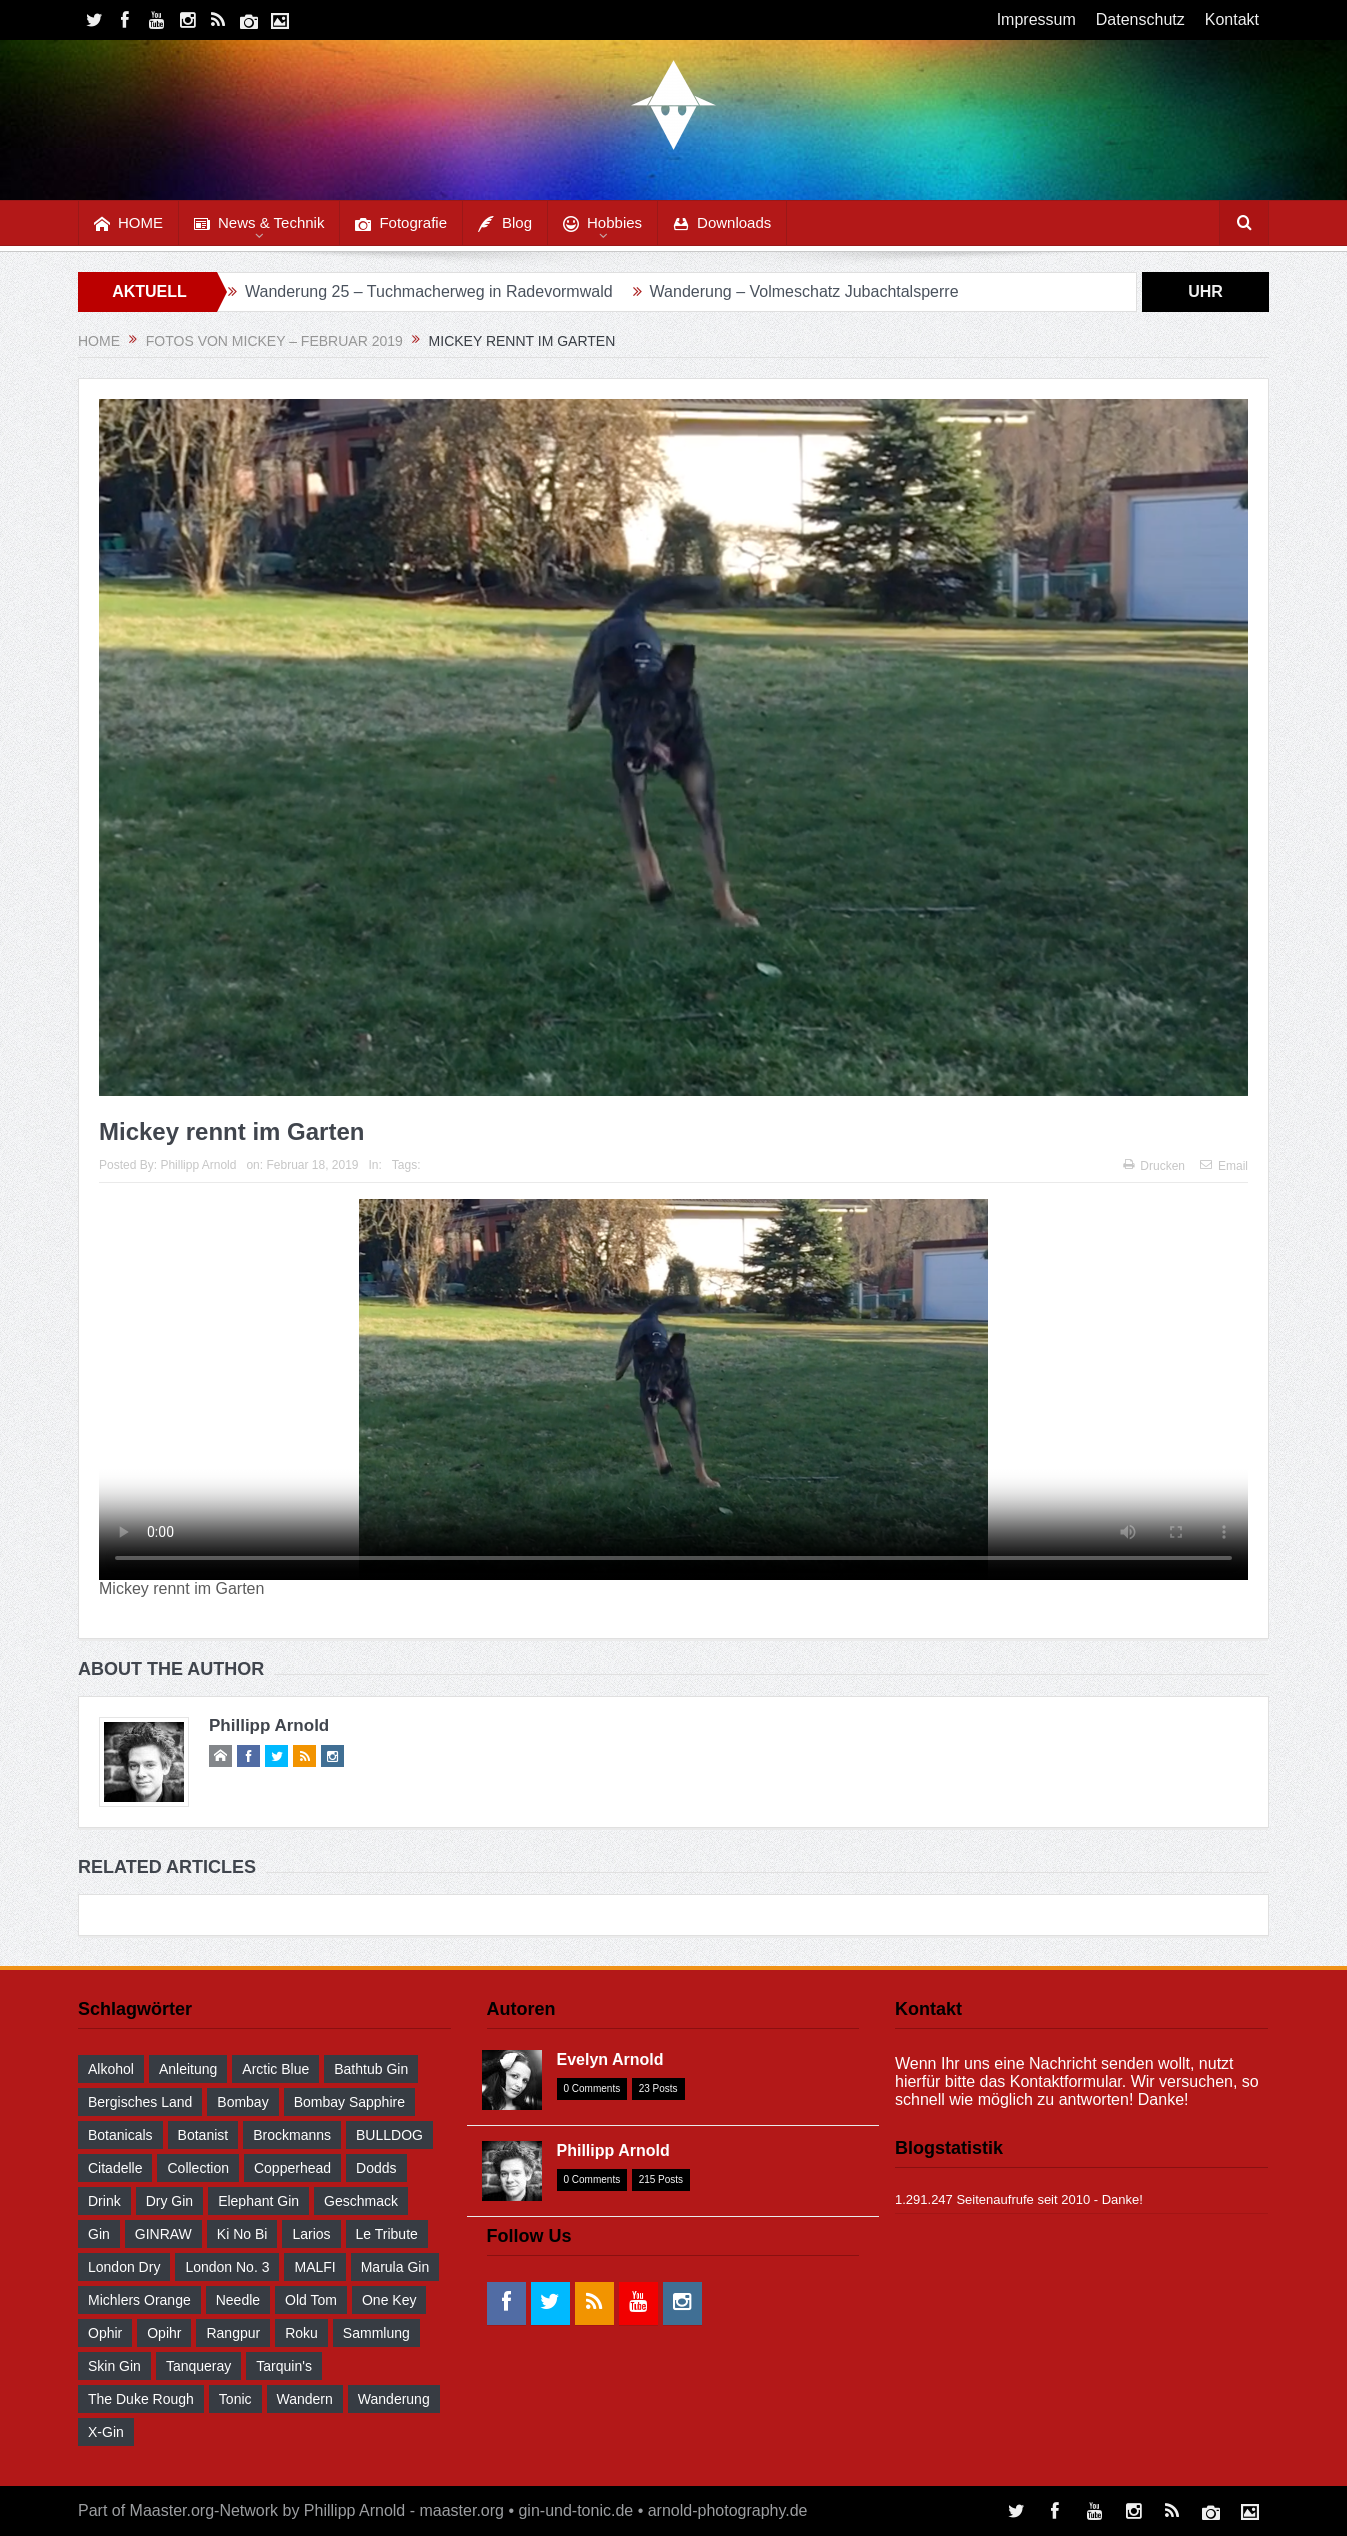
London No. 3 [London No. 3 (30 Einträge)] (227, 2267)
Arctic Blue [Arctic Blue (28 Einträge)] (275, 2069)
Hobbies (602, 223)
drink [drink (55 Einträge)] (104, 2201)
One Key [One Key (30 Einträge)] (389, 2300)
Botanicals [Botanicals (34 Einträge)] (120, 2135)
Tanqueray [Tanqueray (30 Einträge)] (198, 2366)
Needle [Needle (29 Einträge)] (238, 2300)
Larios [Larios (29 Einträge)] (311, 2234)
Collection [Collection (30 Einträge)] (197, 2168)
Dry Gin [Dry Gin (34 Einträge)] (169, 2201)
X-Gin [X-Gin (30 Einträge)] (106, 2432)
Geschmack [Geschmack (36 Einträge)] (361, 2201)
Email (1224, 1166)
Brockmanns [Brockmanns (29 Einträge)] (292, 2135)
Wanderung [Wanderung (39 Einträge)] (394, 2399)
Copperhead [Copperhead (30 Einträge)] (292, 2168)
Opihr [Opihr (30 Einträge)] (164, 2333)
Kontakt (1232, 19)
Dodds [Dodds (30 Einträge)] (376, 2168)
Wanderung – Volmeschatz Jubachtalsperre (804, 291)
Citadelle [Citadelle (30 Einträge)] (115, 2168)
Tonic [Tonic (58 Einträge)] (235, 2399)
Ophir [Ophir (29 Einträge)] (105, 2333)
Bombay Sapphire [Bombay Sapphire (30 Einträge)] (349, 2102)
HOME (128, 223)
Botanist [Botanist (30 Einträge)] (203, 2135)
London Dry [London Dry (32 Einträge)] (124, 2267)
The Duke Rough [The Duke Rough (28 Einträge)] (141, 2399)
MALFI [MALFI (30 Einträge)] (314, 2267)
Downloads (722, 223)
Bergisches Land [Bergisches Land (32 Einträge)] (140, 2102)
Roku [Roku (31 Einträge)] (301, 2333)
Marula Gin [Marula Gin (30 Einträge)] (395, 2267)
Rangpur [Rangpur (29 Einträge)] (233, 2333)
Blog (505, 223)
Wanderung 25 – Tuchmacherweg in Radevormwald (429, 291)
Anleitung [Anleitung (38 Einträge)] (188, 2069)
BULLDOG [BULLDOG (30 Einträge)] (389, 2135)
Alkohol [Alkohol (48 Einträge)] (111, 2069)
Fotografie (401, 223)
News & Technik (259, 223)
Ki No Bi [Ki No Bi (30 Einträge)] (242, 2234)
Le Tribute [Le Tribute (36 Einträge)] (387, 2234)
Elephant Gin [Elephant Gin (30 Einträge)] (258, 2201)
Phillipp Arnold (198, 1165)
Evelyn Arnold (610, 2059)
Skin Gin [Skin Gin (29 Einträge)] (114, 2366)
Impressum (1036, 19)
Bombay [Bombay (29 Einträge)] (242, 2102)
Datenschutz (1140, 19)
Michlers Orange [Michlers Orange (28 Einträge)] (139, 2300)
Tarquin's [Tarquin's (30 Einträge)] (284, 2366)
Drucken (1154, 1166)
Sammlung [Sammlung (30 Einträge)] (376, 2333)
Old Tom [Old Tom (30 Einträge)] (311, 2300)
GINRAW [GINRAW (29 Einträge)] (163, 2234)
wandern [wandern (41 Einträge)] (305, 2399)
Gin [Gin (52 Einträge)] (99, 2234)
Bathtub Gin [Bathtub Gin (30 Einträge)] (371, 2069)
